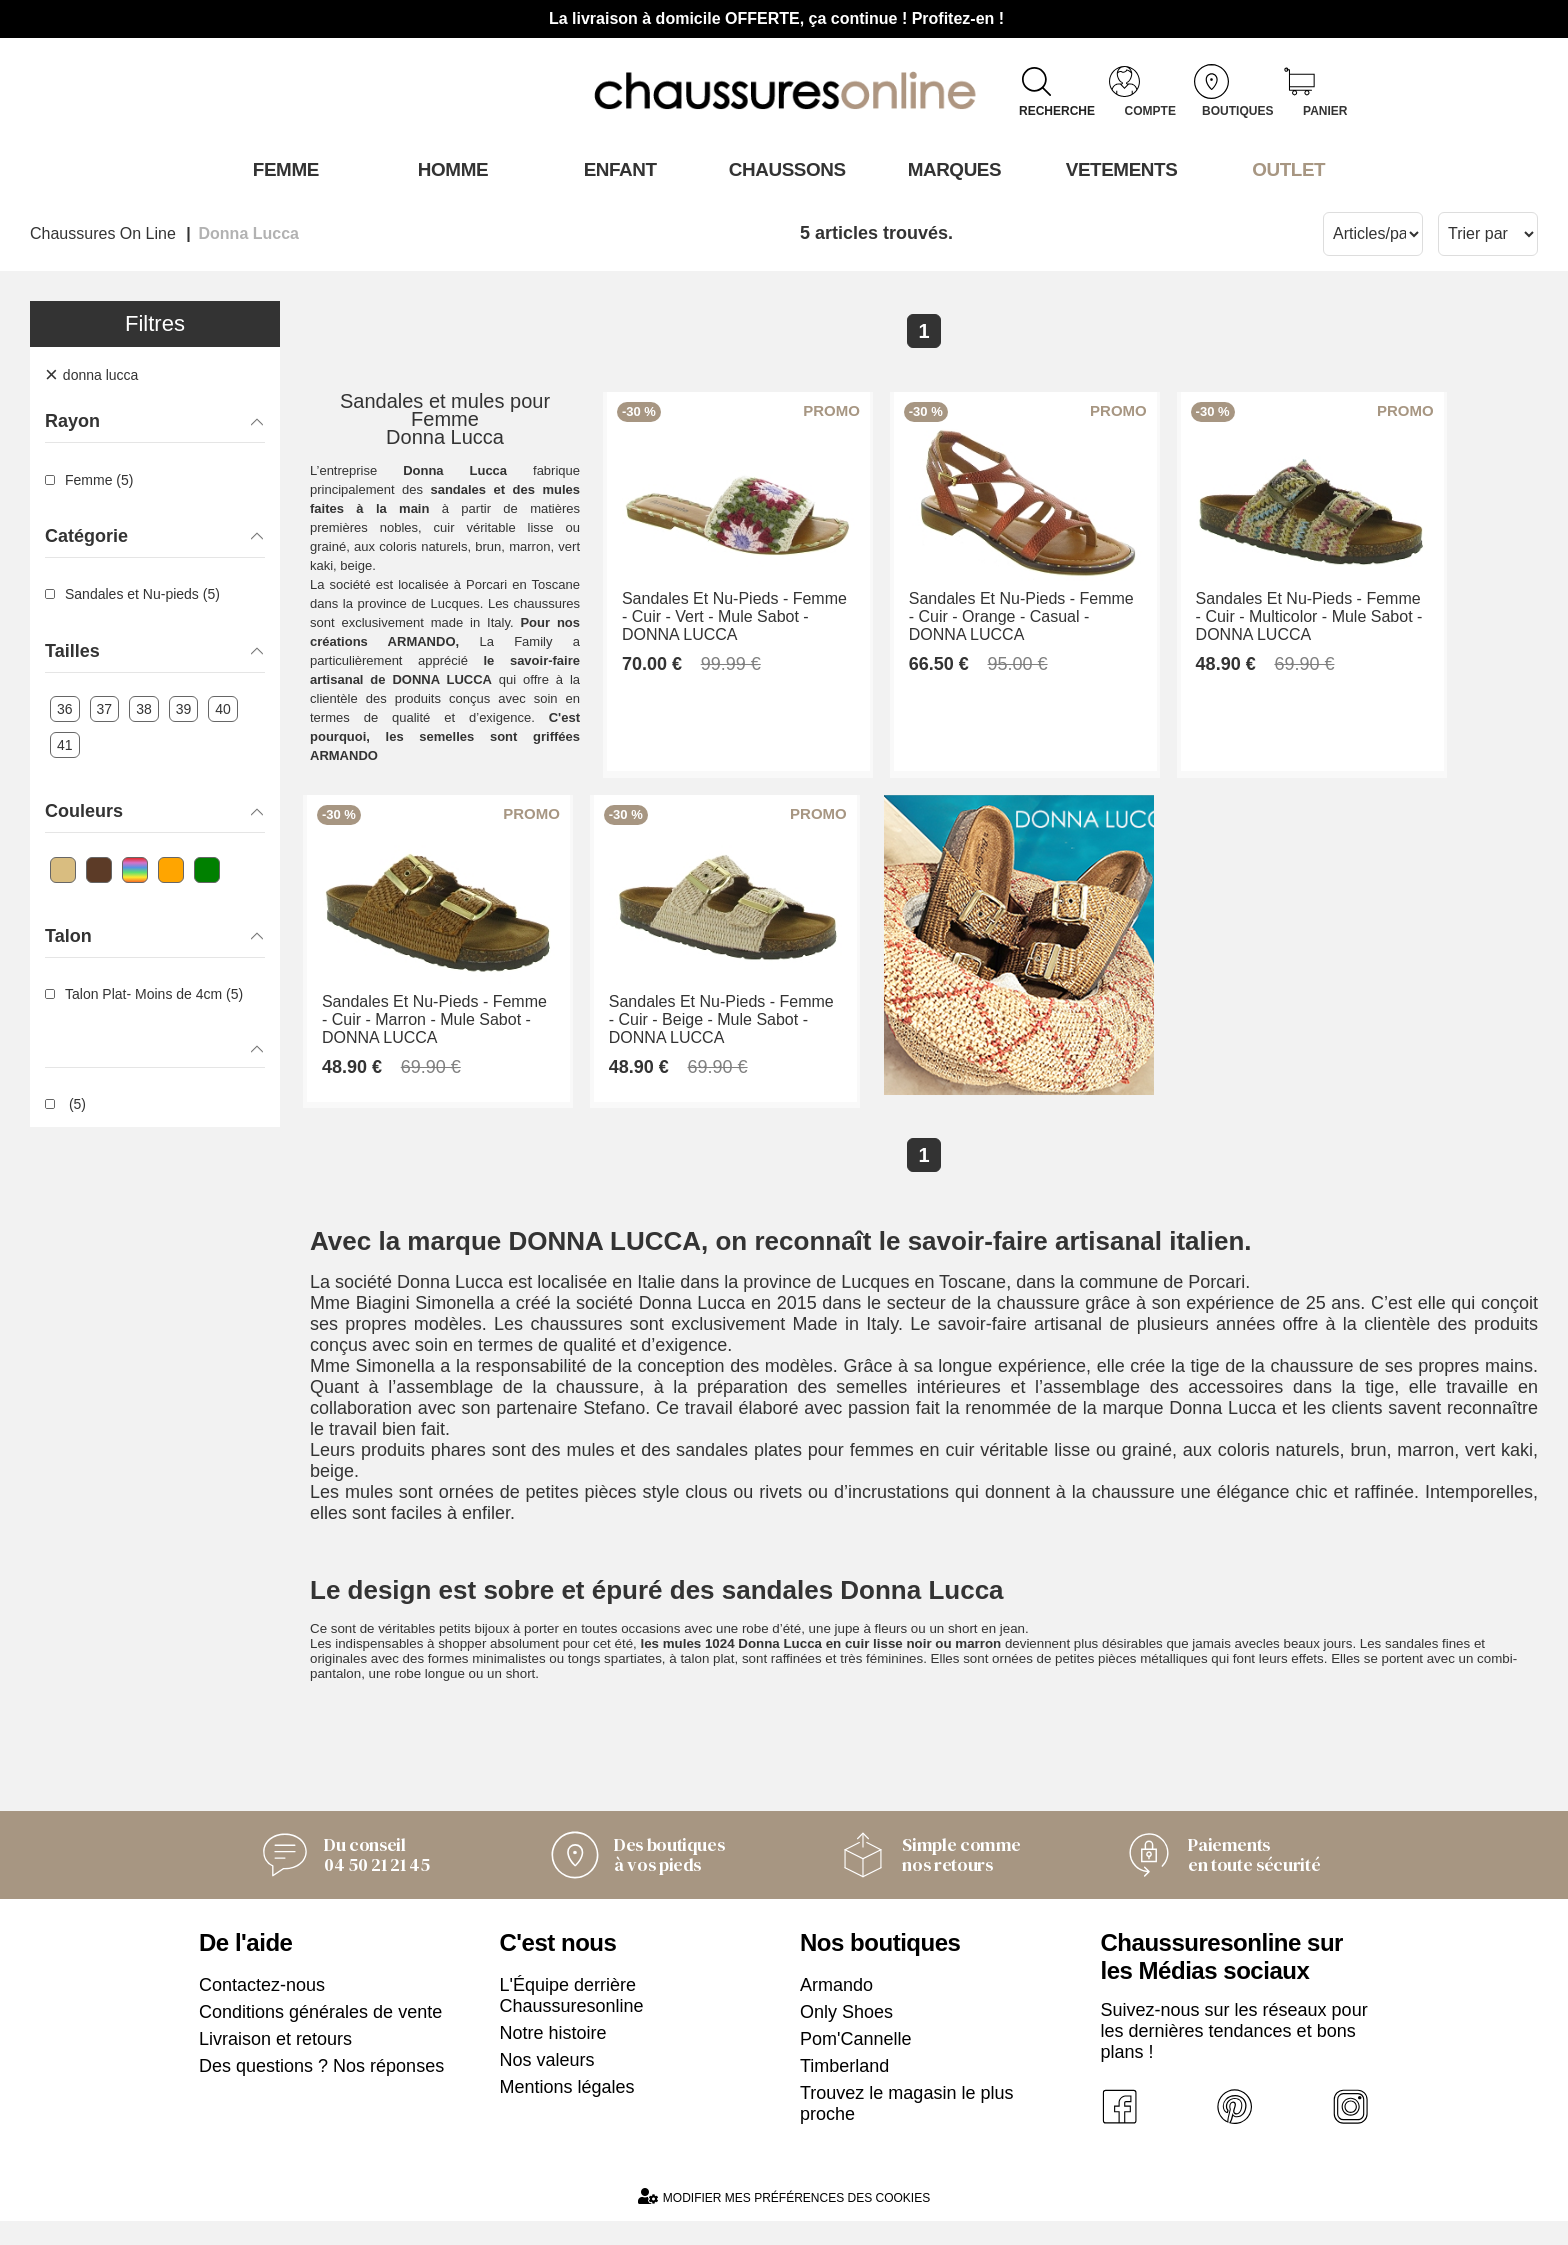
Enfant (617, 169)
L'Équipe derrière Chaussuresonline (572, 2019)
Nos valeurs (547, 2084)
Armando (836, 2009)
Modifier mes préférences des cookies (784, 2220)
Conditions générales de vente (320, 2036)
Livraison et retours (275, 2063)
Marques (951, 169)
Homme (449, 169)
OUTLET (1286, 169)
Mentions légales (567, 2111)
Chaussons (784, 169)
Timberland (844, 2090)
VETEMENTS (1119, 169)
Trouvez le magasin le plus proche (906, 2127)
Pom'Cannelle (856, 2063)
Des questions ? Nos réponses (321, 2090)
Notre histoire (553, 2057)
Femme (282, 169)
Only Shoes (846, 2036)
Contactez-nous (262, 2009)
